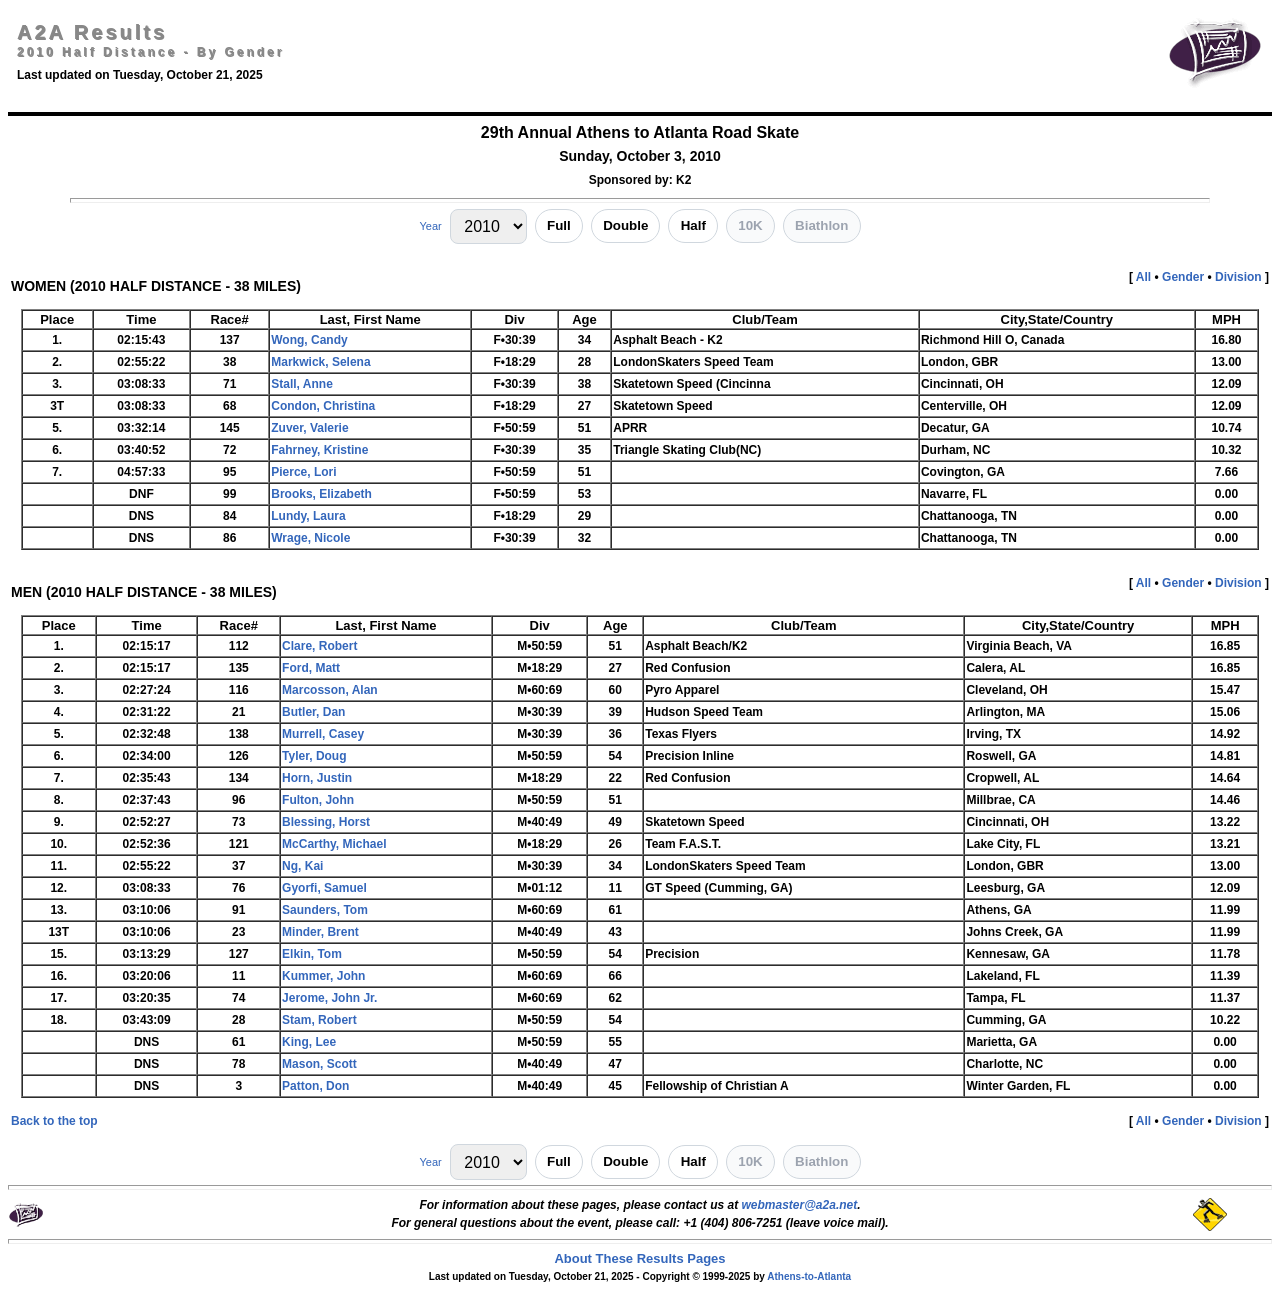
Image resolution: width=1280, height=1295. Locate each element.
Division (1238, 277)
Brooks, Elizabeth (321, 494)
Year (430, 226)
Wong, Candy (309, 340)
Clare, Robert (319, 646)
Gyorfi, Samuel (324, 888)
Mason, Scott (319, 1064)
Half (693, 225)
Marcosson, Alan (330, 690)
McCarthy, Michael (334, 844)
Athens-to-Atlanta (809, 1276)
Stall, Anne (302, 384)
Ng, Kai (302, 866)
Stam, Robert (319, 1020)
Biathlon (821, 225)
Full (559, 225)
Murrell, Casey (323, 734)
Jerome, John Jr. (329, 998)
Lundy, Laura (308, 516)
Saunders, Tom (325, 910)
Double (625, 225)
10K (750, 225)
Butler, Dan (313, 712)
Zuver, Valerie (309, 428)
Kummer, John (323, 976)
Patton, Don (315, 1086)
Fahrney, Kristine (319, 450)
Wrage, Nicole (310, 538)
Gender (1183, 277)
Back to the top (54, 1121)
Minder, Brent (320, 932)
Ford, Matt (311, 668)
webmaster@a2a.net (799, 1205)
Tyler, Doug (314, 756)
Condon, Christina (323, 406)
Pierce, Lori (303, 472)
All (1143, 277)
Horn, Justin (317, 778)
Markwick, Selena (320, 362)
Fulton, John (318, 800)
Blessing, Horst (326, 822)
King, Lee (309, 1042)
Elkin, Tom (312, 954)
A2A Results (92, 32)
